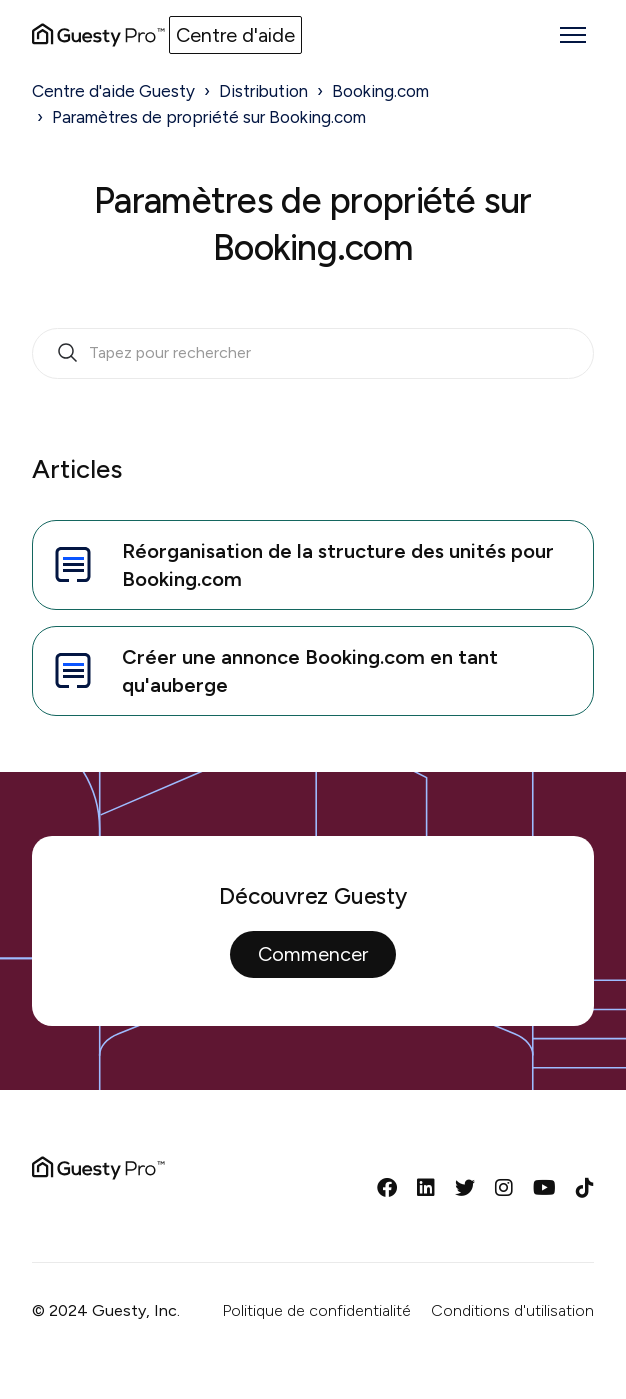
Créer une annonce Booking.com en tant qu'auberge (273, 671)
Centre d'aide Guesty (113, 91)
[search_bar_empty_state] (313, 354)
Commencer (313, 954)
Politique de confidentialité (316, 1310)
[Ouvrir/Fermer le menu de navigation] (573, 35)
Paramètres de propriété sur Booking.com (209, 117)
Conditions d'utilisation (512, 1310)
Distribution (263, 91)
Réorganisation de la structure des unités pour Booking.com (301, 565)
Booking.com (380, 91)
